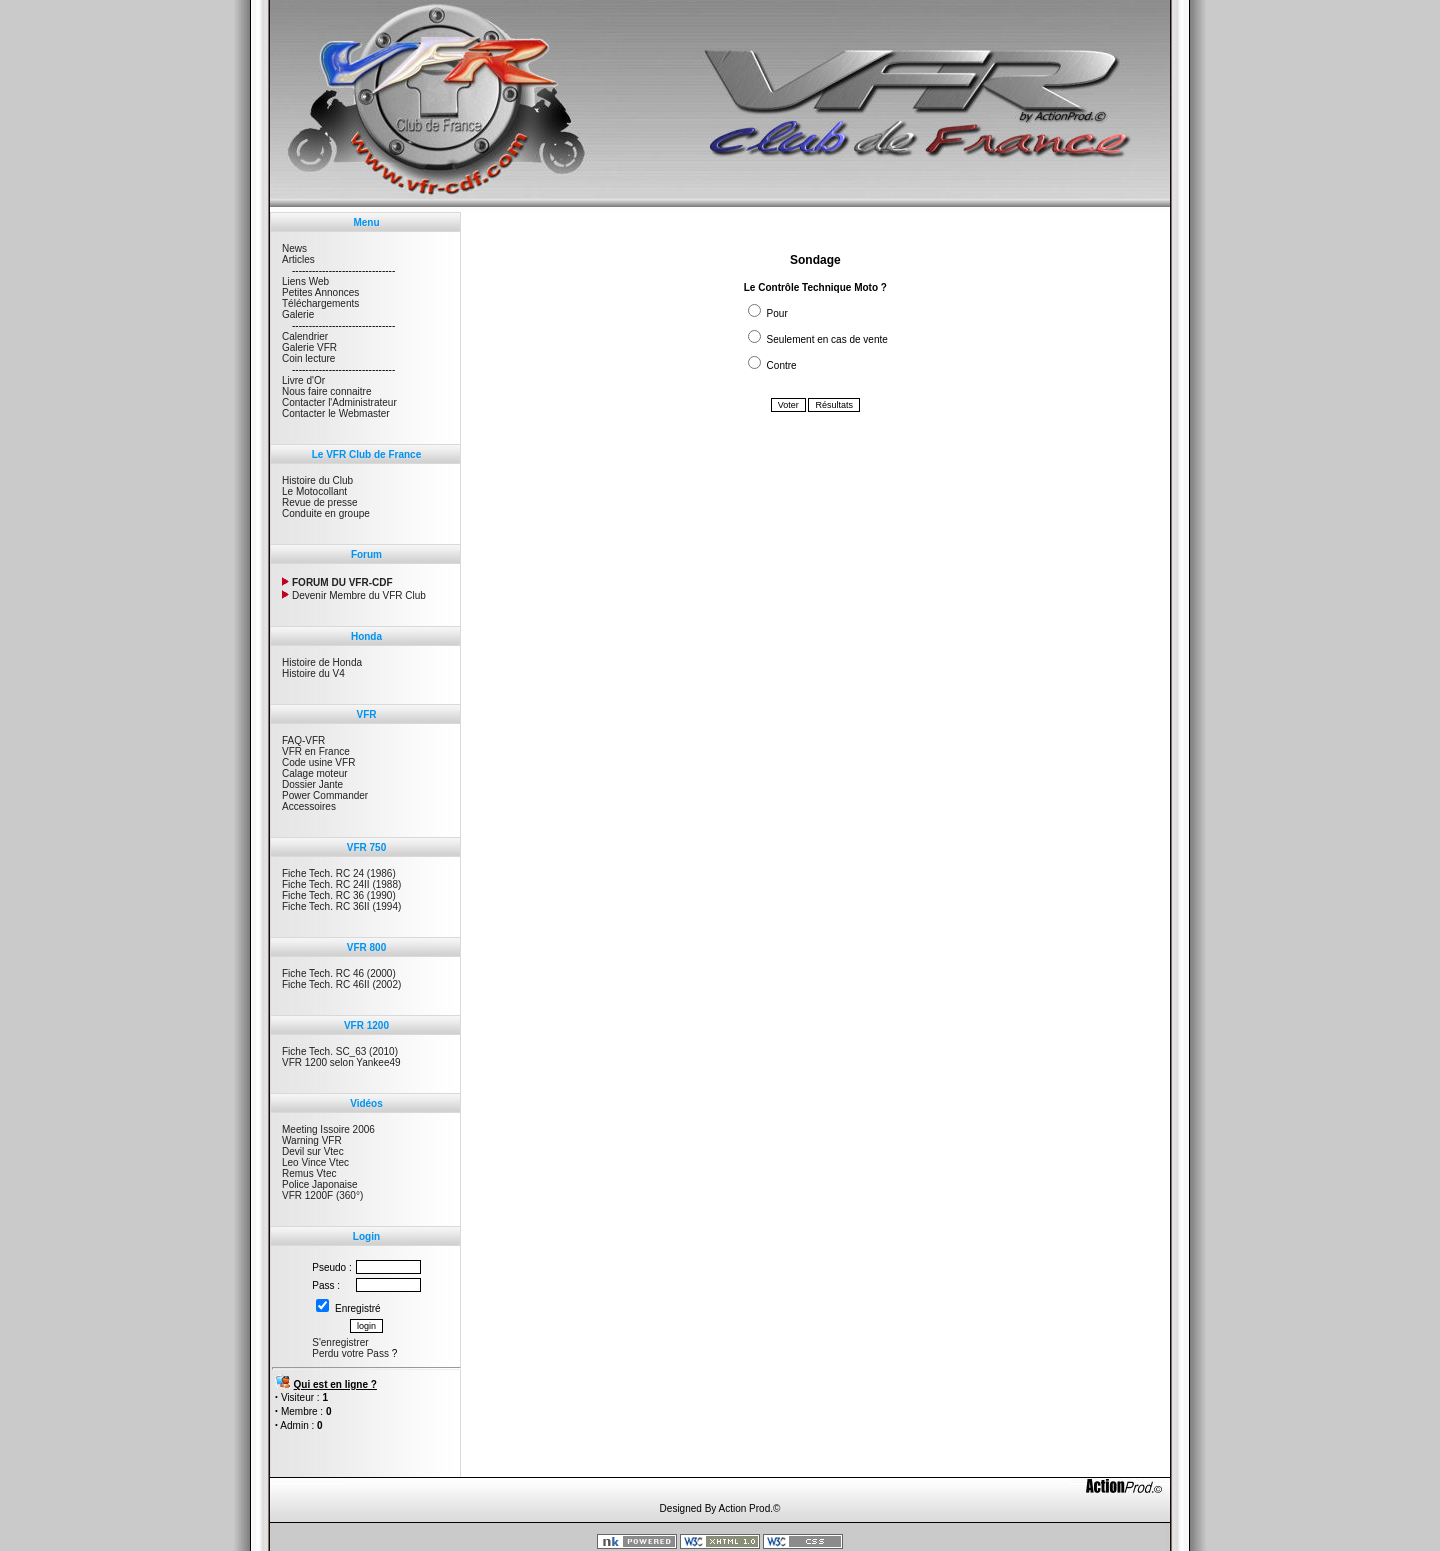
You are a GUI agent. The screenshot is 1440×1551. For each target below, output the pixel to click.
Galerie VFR (309, 347)
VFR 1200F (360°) (322, 1195)
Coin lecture (308, 358)
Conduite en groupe (326, 513)
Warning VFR (312, 1140)
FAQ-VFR (303, 740)
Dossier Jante (312, 784)
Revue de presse (320, 502)
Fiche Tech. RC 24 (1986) (339, 873)
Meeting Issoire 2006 (328, 1129)
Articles (298, 259)
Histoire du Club (317, 480)
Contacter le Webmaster (336, 413)
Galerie (298, 314)
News (294, 248)
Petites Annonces (320, 292)
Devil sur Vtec (313, 1151)
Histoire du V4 (313, 673)
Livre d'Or (303, 380)
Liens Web (305, 281)
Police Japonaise (320, 1184)
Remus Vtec (309, 1173)
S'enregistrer (340, 1342)
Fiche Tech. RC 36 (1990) (339, 895)
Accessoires (309, 806)
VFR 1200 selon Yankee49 (341, 1062)
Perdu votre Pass (350, 1353)
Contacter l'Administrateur (339, 402)
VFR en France (316, 751)
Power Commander (325, 795)
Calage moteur (315, 773)
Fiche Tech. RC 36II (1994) (341, 906)
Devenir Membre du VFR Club (354, 595)
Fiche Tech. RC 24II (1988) (341, 884)
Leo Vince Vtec (315, 1162)
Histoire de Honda (322, 662)
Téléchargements (320, 303)
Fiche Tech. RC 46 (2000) (339, 973)
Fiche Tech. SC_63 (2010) (340, 1051)
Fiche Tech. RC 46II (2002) (341, 984)
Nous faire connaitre (327, 391)
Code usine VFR (318, 762)
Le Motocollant (314, 491)
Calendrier (305, 336)
